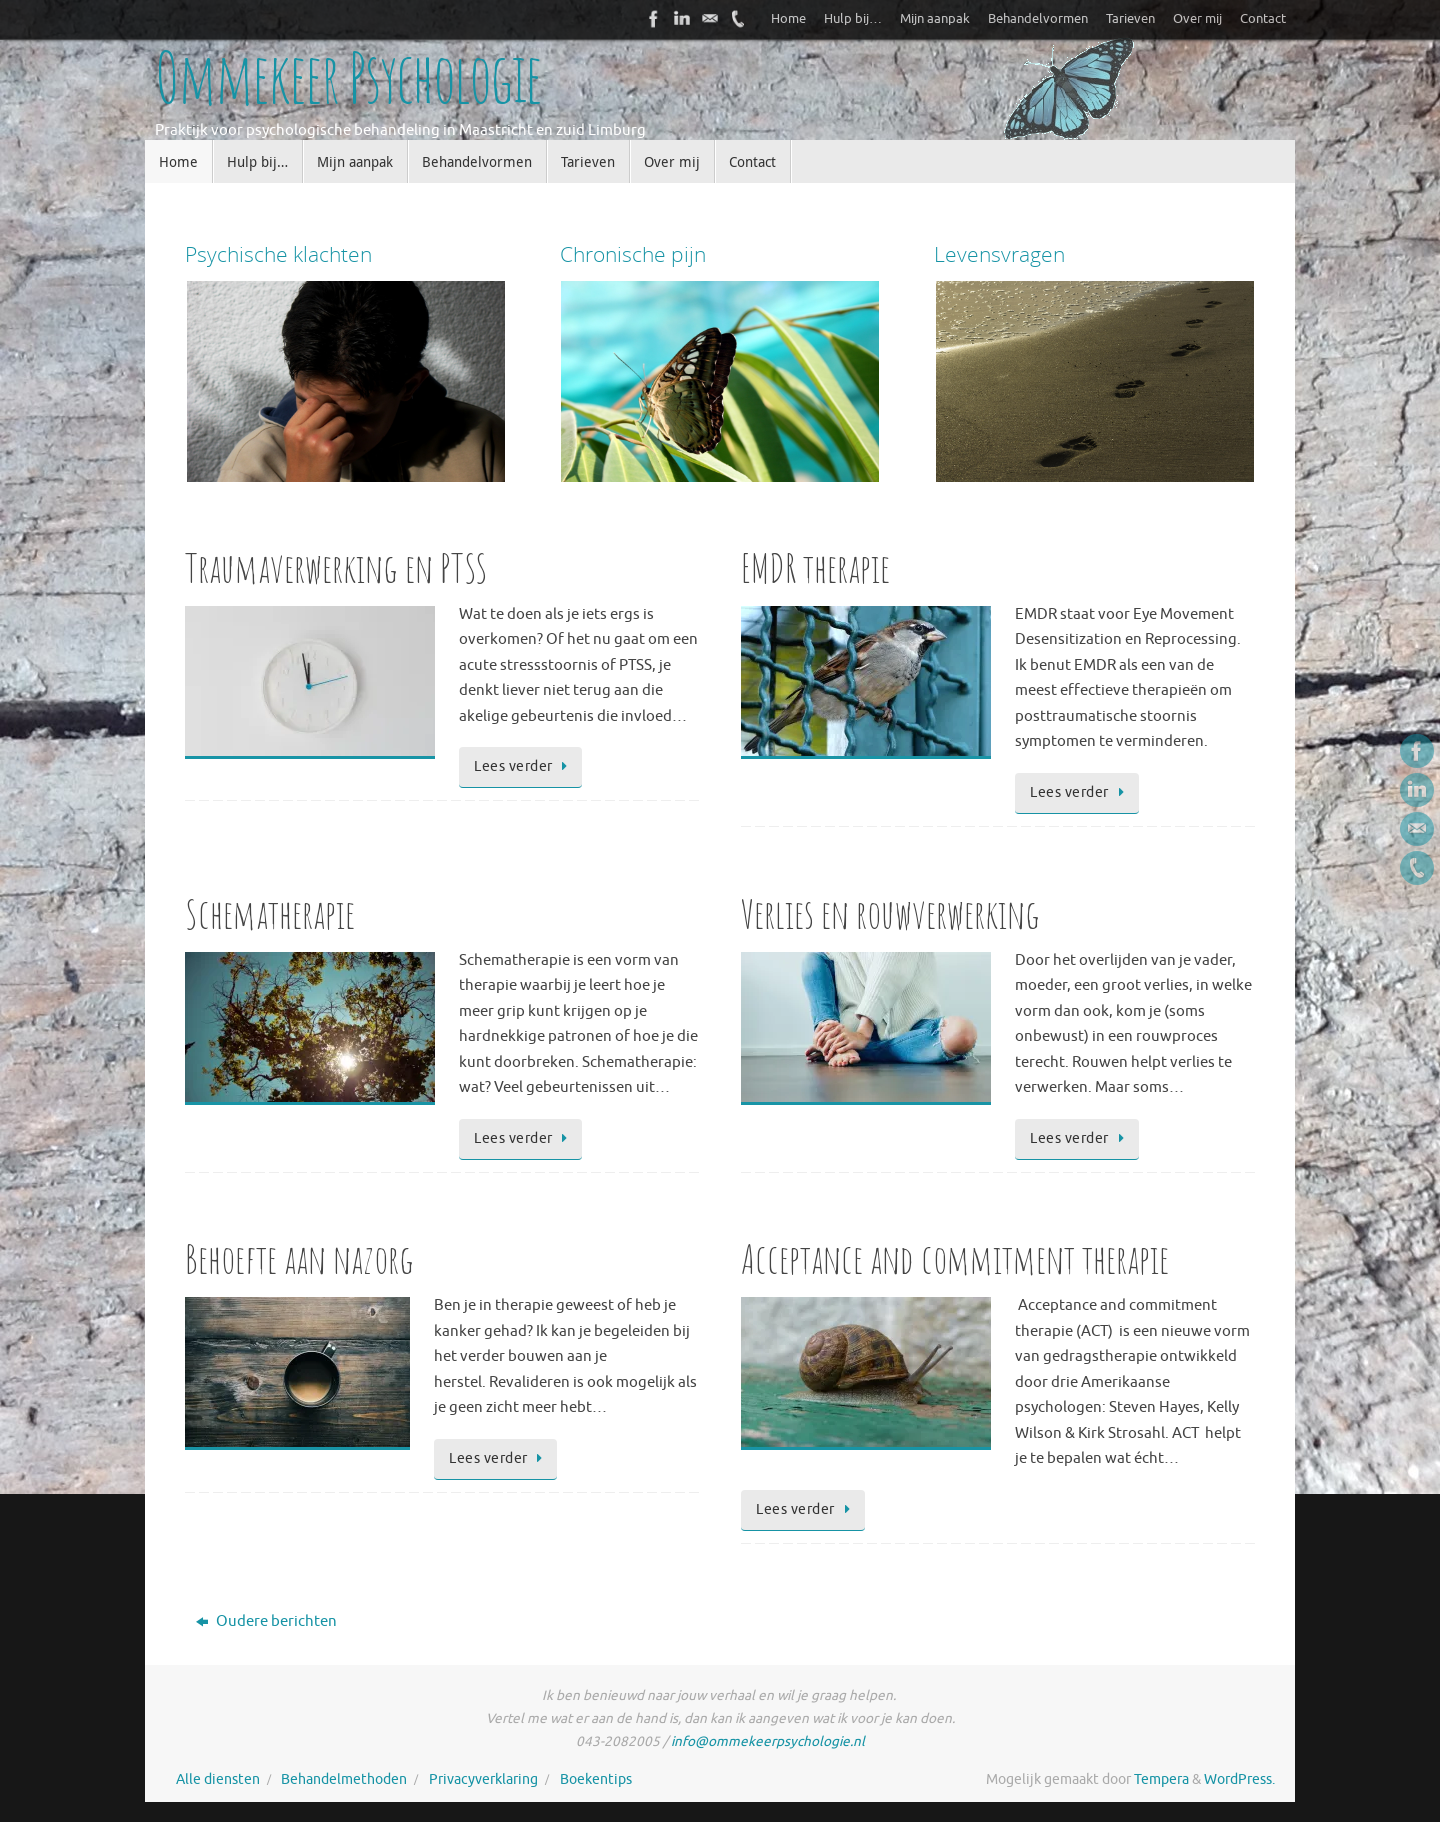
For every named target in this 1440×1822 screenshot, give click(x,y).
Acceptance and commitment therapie (955, 1258)
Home (788, 19)
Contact (1263, 19)
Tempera (1161, 1779)
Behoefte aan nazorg (299, 1258)
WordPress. (1239, 1779)
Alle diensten (218, 1779)
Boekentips (596, 1779)
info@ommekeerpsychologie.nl (768, 1741)
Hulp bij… (853, 19)
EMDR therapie (815, 567)
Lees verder (524, 766)
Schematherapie (270, 913)
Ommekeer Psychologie (348, 77)
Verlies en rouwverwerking (890, 913)
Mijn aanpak (935, 19)
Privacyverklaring (483, 1779)
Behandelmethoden (344, 1779)
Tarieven (1130, 19)
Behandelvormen (1038, 19)
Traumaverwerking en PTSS (336, 567)
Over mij (1197, 19)
